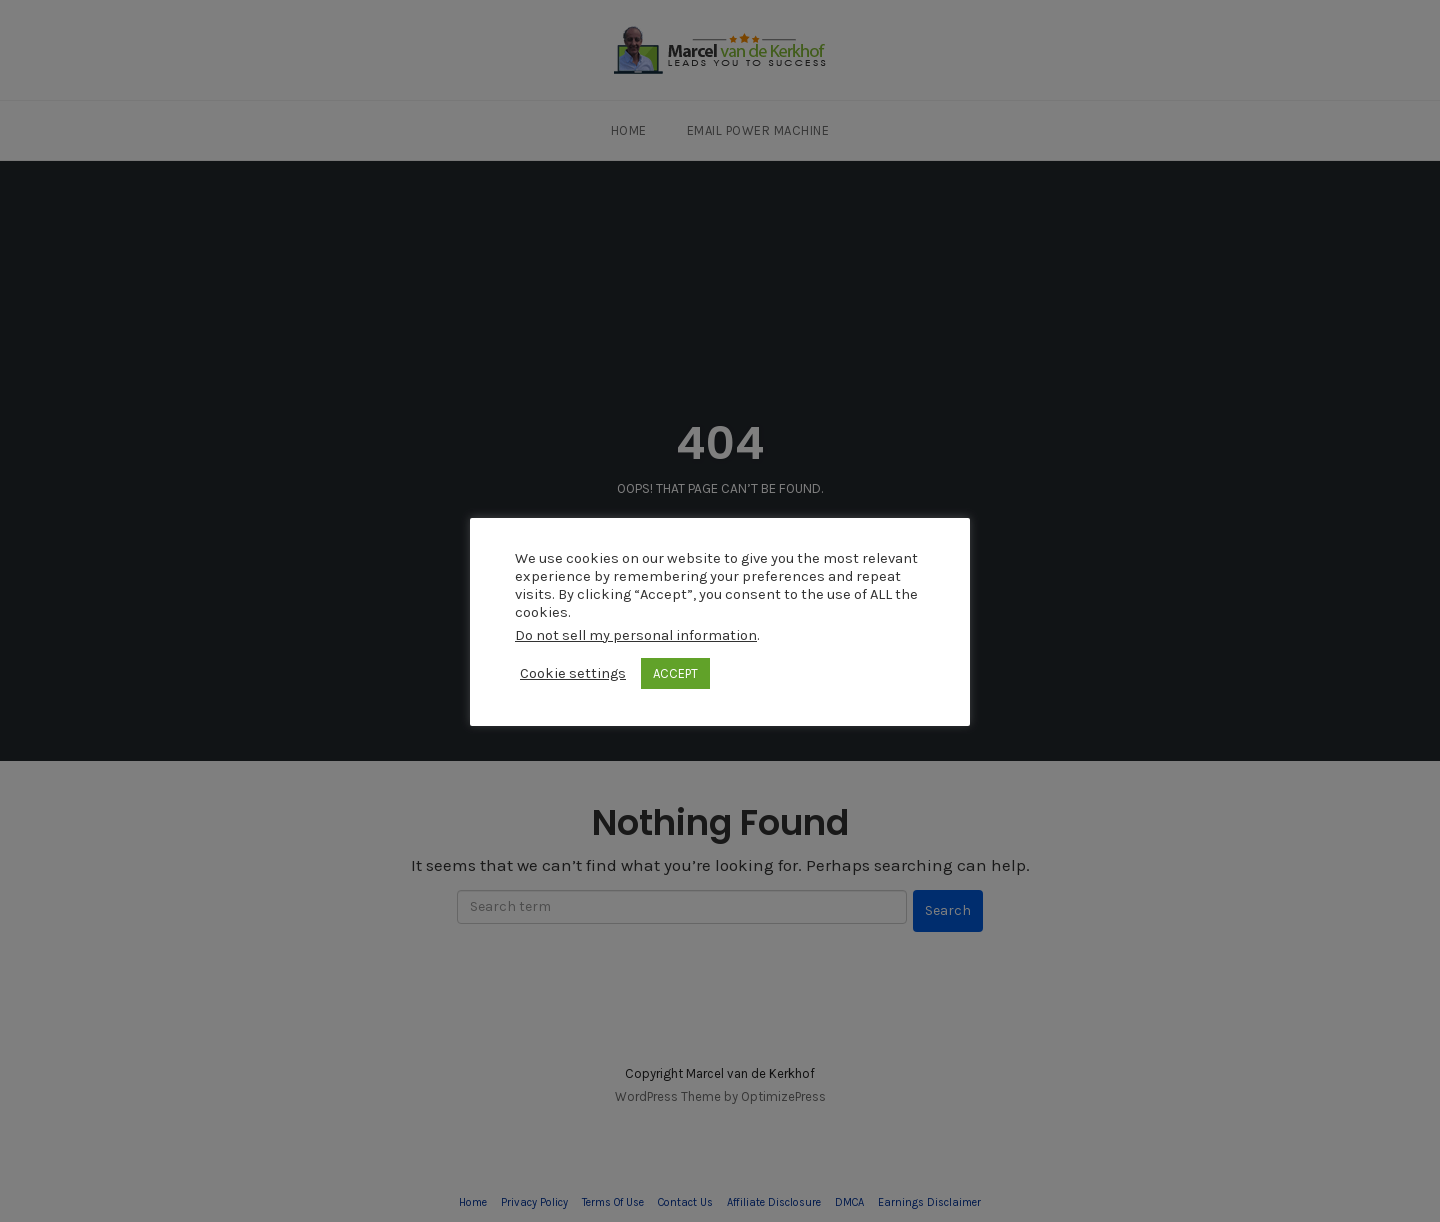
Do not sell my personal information (636, 635)
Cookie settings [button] (573, 673)
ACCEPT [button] (675, 673)
